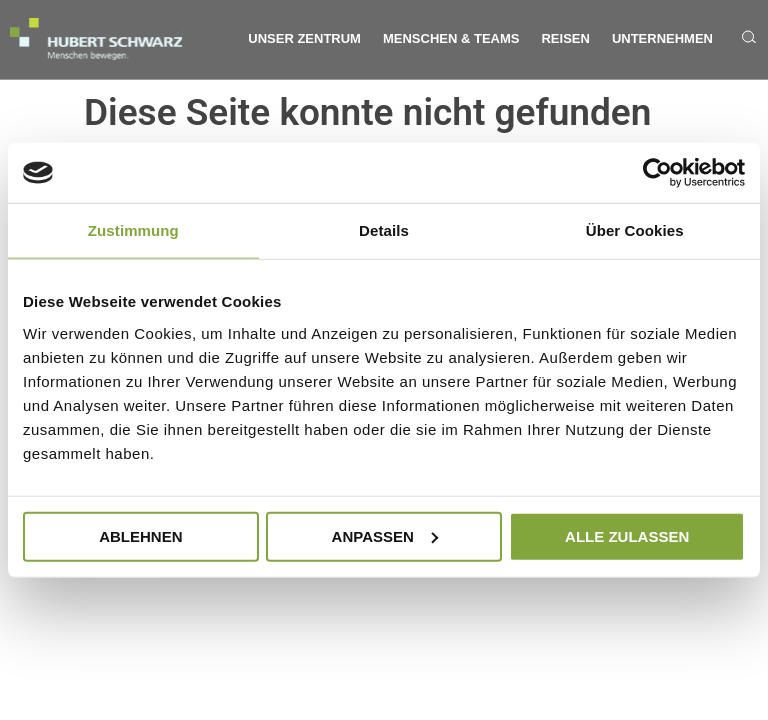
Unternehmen (662, 38)
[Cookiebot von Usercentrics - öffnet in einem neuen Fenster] (657, 173)
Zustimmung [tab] (133, 230)
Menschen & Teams (451, 38)
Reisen (565, 38)
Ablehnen (140, 535)
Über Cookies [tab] (635, 230)
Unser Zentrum (304, 38)
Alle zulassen (627, 535)
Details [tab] (384, 230)
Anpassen (385, 535)
